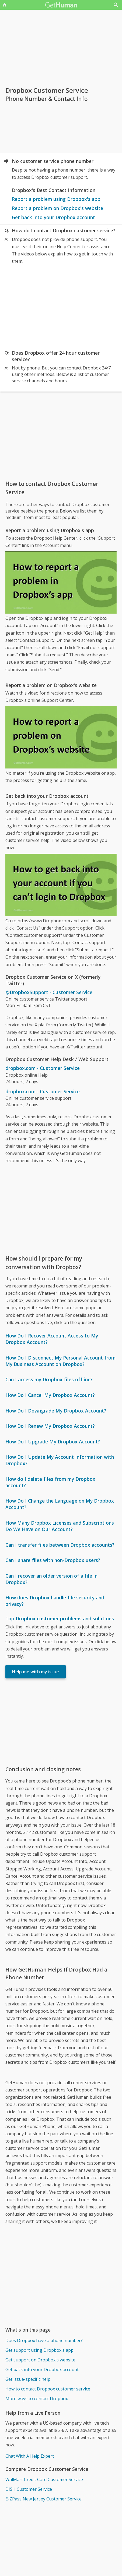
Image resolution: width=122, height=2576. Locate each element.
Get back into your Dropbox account (53, 217)
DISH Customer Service (28, 2489)
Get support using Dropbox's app (39, 2350)
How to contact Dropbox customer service (47, 2389)
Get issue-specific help (27, 2379)
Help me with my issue (35, 1672)
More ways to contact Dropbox (36, 2398)
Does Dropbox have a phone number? (44, 2340)
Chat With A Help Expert (29, 2456)
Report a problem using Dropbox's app (56, 199)
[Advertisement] (61, 305)
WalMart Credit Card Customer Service (44, 2479)
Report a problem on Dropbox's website (57, 208)
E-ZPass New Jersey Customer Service (43, 2499)
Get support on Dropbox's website (40, 2360)
